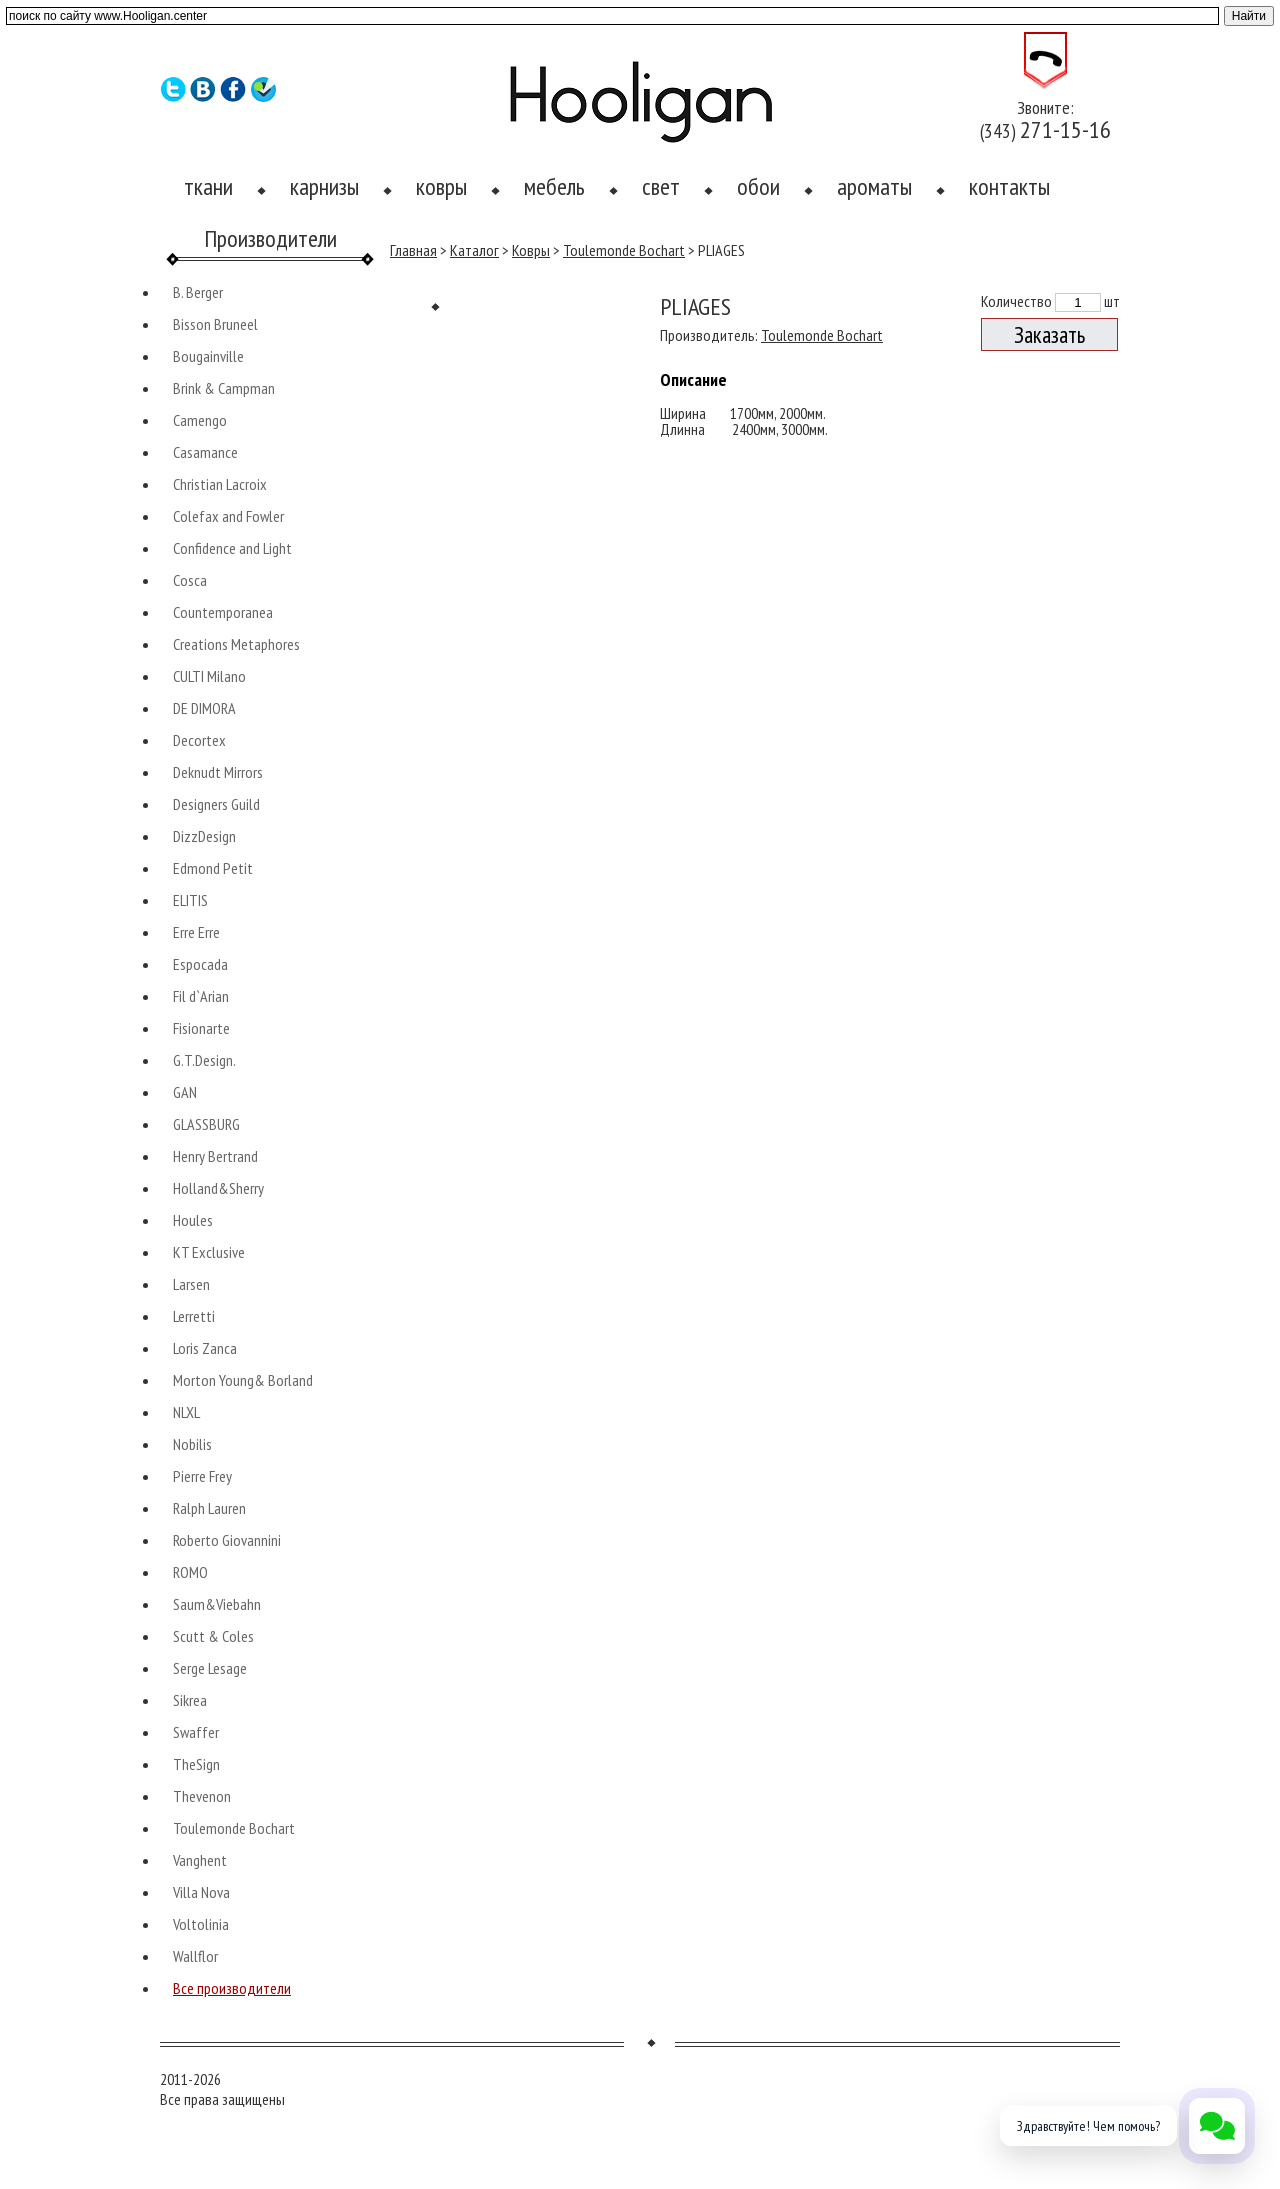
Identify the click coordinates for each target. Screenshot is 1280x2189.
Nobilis (192, 1444)
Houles (193, 1220)
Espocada (200, 964)
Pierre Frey (202, 1476)
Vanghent (200, 1860)
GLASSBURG (206, 1124)
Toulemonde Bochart (234, 1828)
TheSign (196, 1764)
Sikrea (190, 1700)
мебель (554, 186)
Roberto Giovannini (227, 1540)
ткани (208, 186)
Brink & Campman (224, 388)
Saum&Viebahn (217, 1604)
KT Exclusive (209, 1252)
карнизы (324, 186)
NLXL (186, 1412)
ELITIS (190, 900)
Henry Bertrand (215, 1156)
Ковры (531, 250)
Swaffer (196, 1732)
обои (758, 186)
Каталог (474, 250)
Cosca (190, 580)
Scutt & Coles (213, 1636)
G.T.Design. (204, 1060)
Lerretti (194, 1316)
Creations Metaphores (236, 644)
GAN (185, 1092)
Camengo (200, 420)
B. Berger (198, 292)
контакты (1009, 186)
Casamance (205, 452)
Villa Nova (201, 1892)
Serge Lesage (210, 1668)
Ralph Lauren (209, 1508)
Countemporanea (223, 612)
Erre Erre (196, 932)
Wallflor (195, 1956)
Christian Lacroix (220, 484)
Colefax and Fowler (228, 516)
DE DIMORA (204, 708)
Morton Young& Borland (243, 1380)
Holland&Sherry (218, 1188)
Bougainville (208, 356)
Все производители (232, 1988)
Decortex (199, 740)
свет (661, 186)
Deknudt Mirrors (218, 772)
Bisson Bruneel (215, 324)
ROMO (190, 1572)
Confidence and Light (232, 548)
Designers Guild (216, 804)
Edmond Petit (213, 868)
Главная (413, 250)
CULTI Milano (209, 676)
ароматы (874, 186)
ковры (441, 186)
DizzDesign (204, 836)
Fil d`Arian (201, 996)
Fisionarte (201, 1028)
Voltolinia (201, 1924)
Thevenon (202, 1796)
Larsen (191, 1284)
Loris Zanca (205, 1348)
